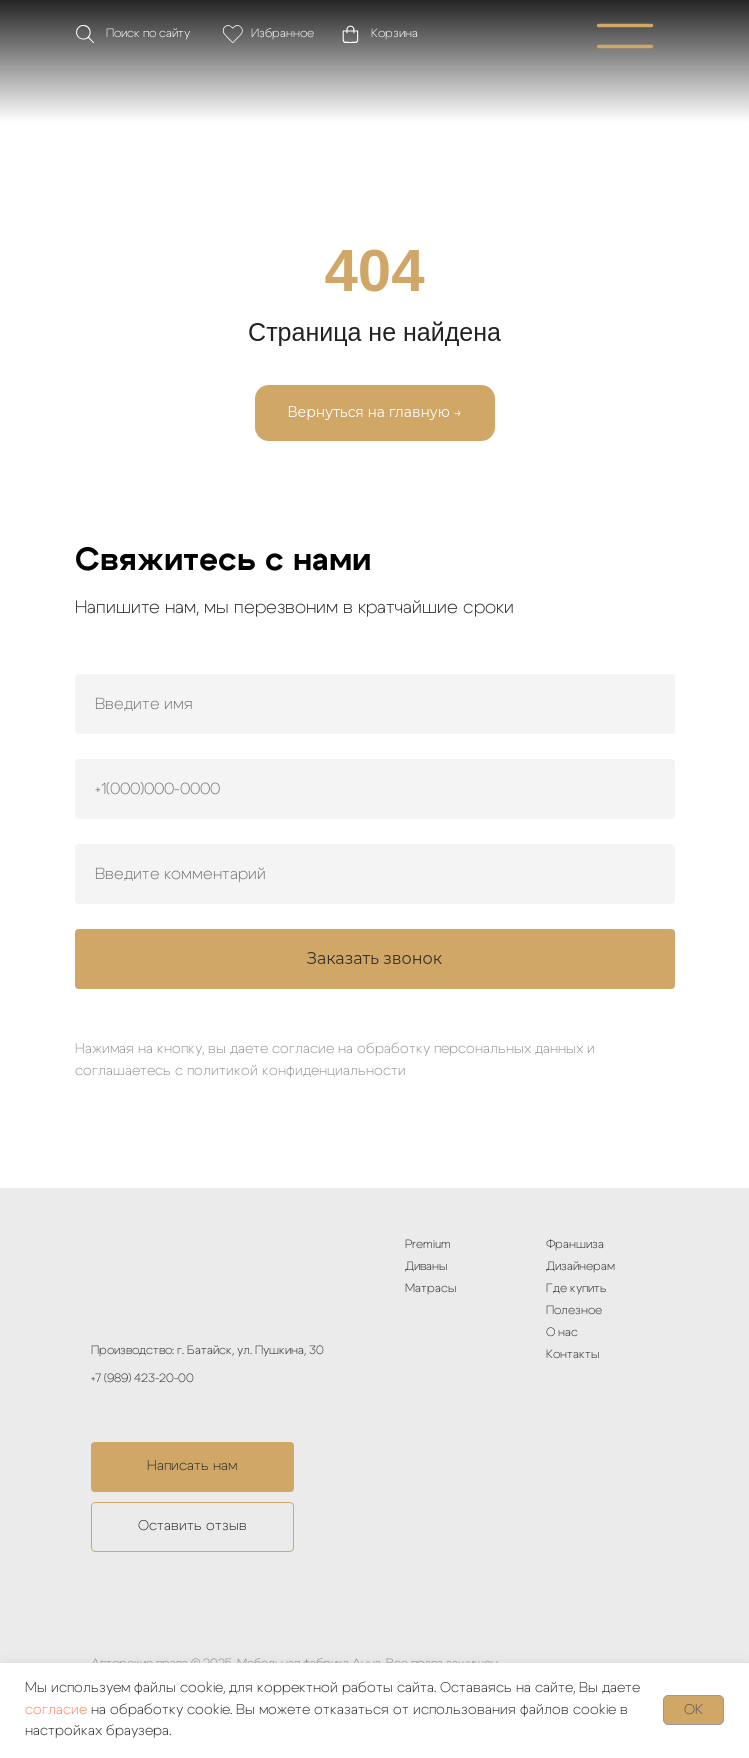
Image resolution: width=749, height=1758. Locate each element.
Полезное (574, 1310)
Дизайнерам (580, 1266)
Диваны (426, 1266)
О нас (562, 1332)
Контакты (572, 1354)
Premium (428, 1244)
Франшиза (575, 1244)
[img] (375, 94)
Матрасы (430, 1288)
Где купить (576, 1288)
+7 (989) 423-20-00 (142, 1378)
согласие (56, 1710)
